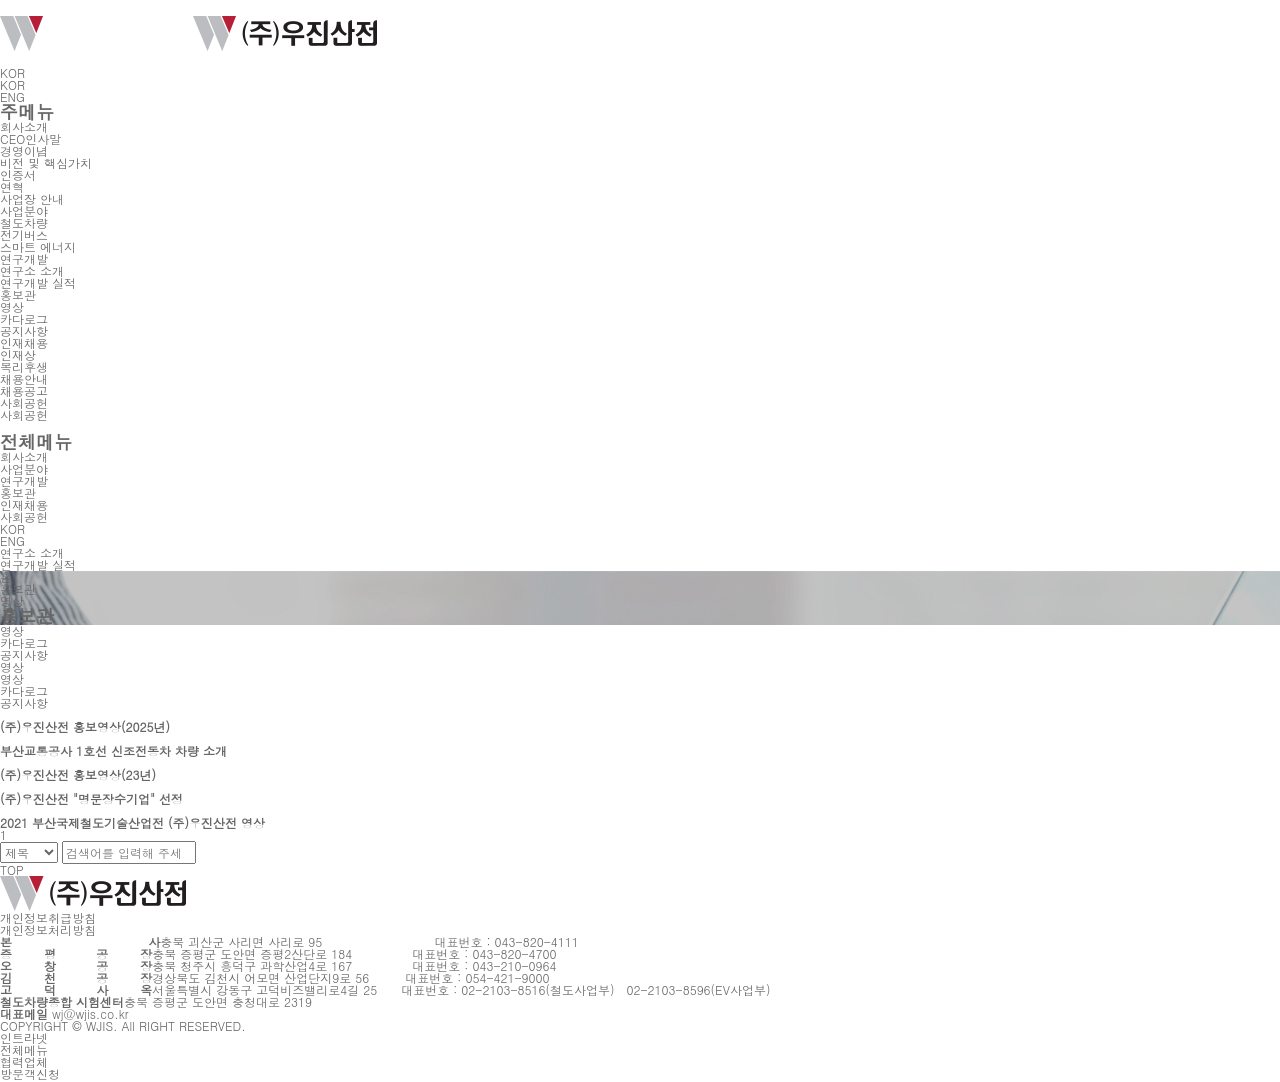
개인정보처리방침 (48, 929)
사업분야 (24, 210)
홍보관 (18, 294)
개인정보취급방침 (48, 917)
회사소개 (24, 126)
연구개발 (24, 258)
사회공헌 (24, 402)
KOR (18, 72)
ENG (12, 96)
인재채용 (24, 342)
